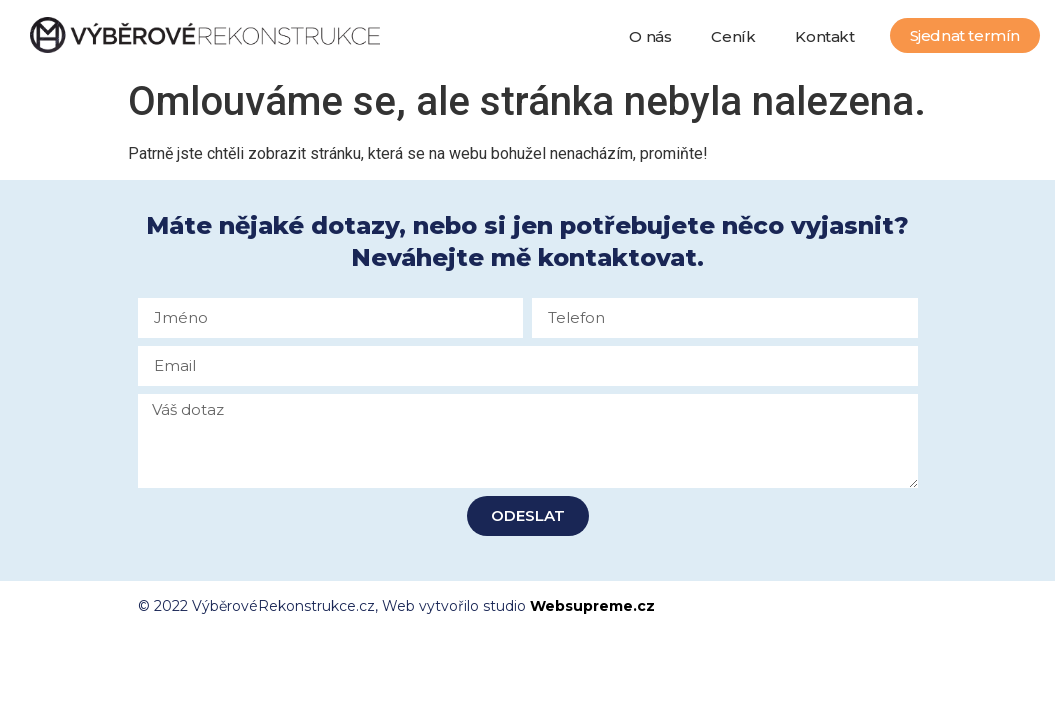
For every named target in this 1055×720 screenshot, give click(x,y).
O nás (650, 36)
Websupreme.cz (592, 606)
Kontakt (824, 36)
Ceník (733, 36)
